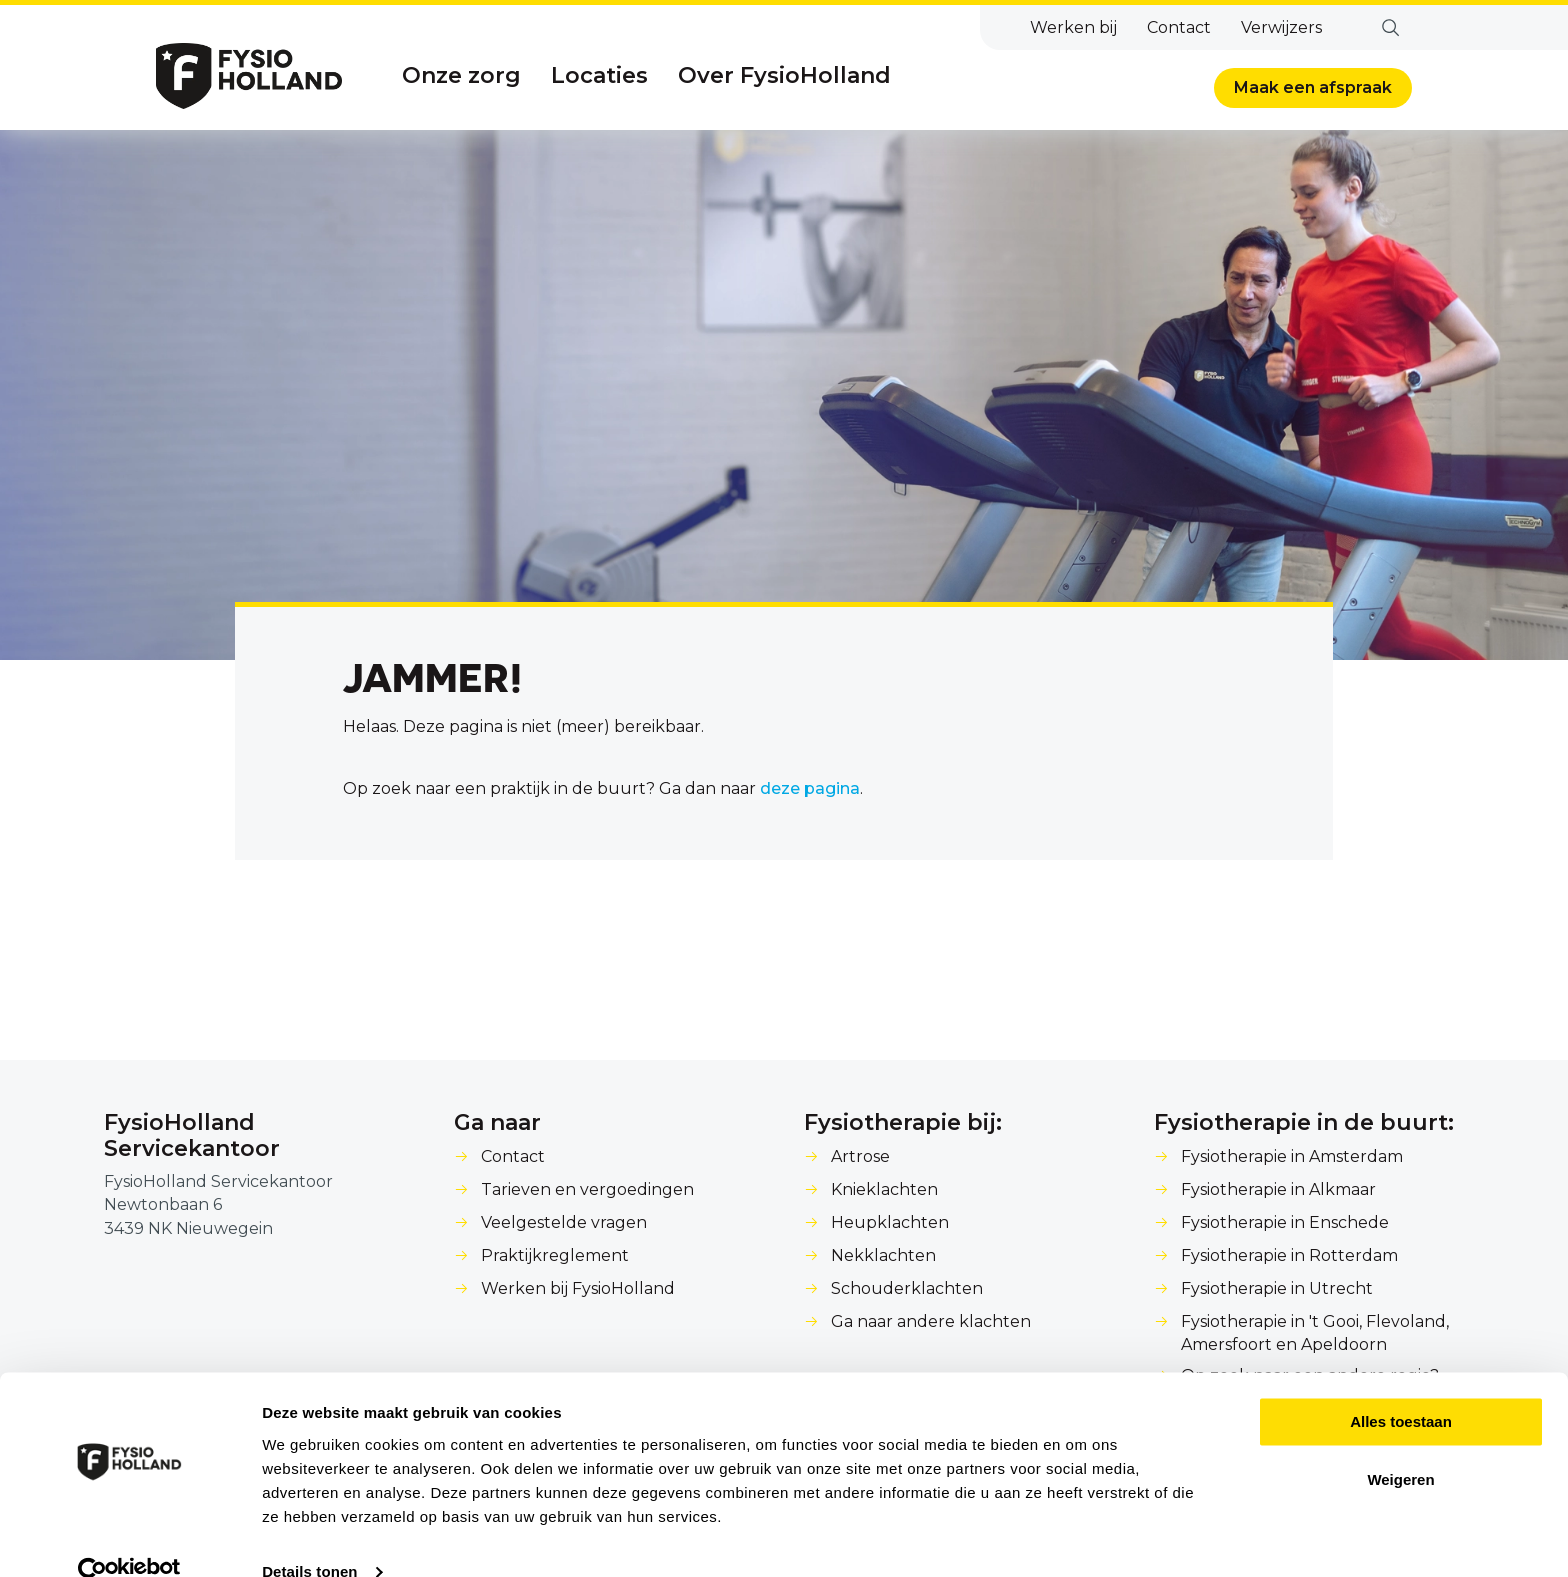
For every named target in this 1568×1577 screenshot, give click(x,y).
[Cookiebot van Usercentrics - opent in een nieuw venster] (129, 1538)
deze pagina (810, 788)
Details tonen (309, 1537)
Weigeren (1400, 1445)
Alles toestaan (1401, 1387)
